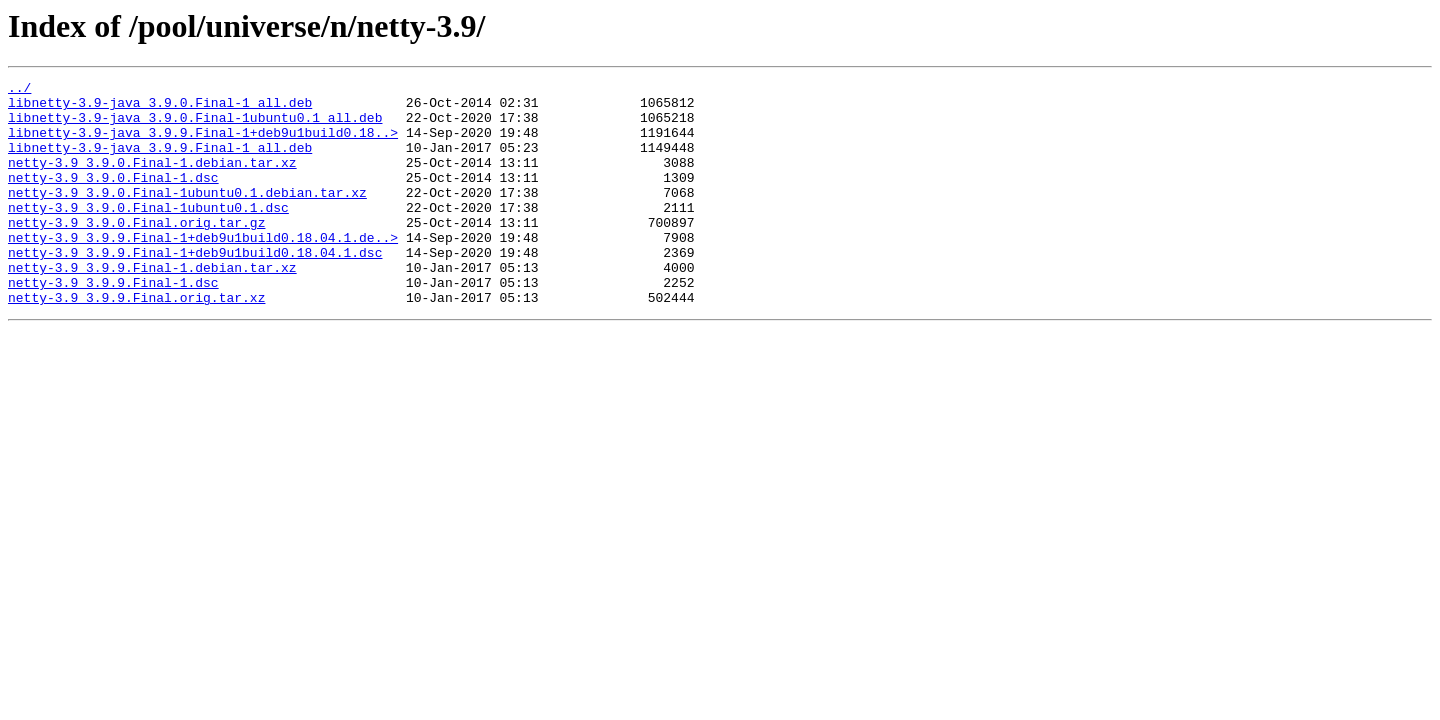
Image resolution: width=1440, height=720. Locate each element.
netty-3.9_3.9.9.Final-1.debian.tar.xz (152, 306)
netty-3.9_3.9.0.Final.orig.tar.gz (136, 252)
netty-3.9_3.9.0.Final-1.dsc (113, 198)
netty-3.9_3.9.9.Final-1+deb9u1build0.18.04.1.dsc (195, 288)
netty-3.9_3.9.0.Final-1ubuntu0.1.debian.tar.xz (187, 216)
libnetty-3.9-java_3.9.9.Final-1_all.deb (160, 162)
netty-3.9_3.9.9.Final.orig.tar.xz (136, 342)
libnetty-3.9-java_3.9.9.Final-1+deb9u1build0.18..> (203, 144)
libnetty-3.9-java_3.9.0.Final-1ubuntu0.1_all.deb (195, 126)
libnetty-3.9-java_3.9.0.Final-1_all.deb (160, 108)
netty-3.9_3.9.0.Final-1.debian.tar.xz (152, 180)
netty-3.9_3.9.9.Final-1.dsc (113, 324)
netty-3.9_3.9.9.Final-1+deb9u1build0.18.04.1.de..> (203, 270)
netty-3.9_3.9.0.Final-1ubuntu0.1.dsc (148, 234)
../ (19, 90)
